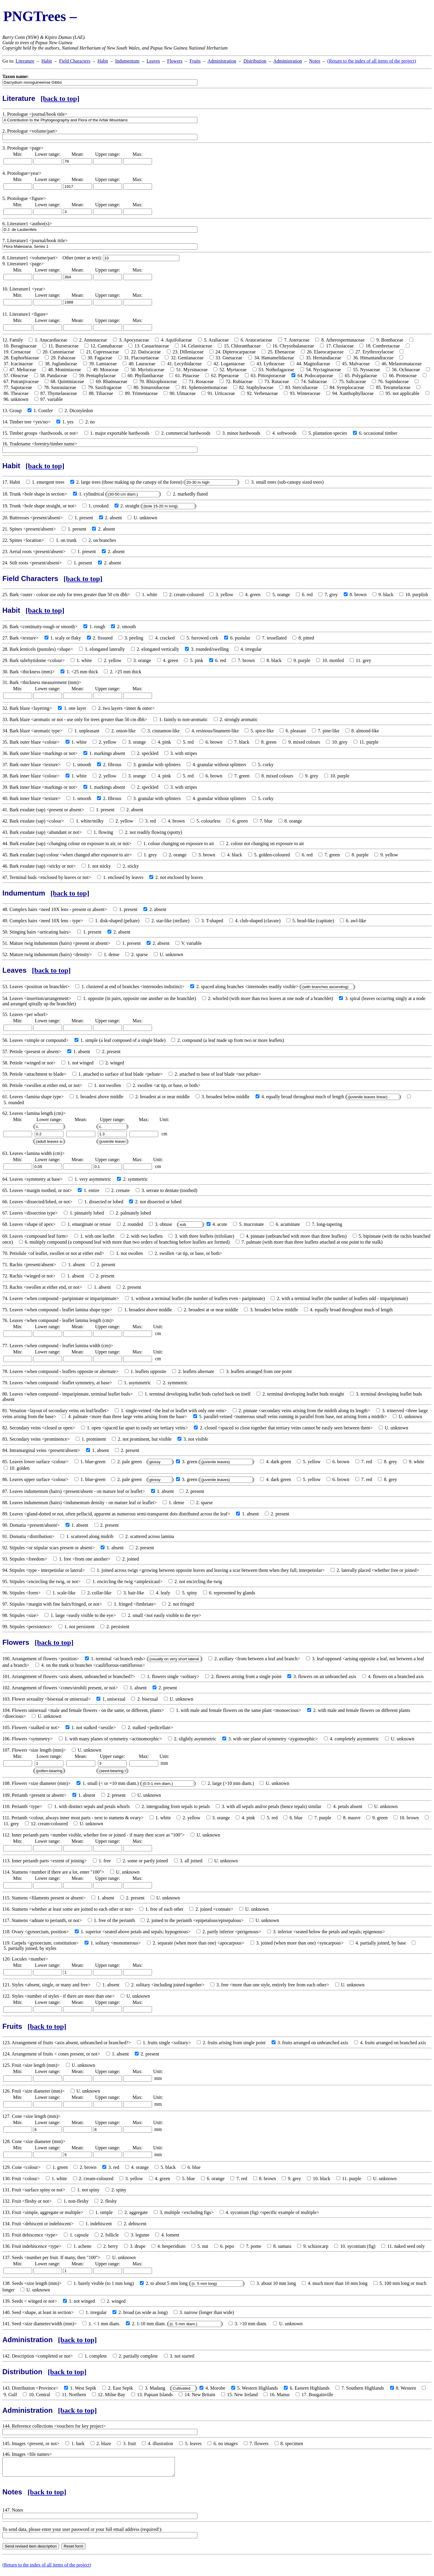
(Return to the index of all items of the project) (371, 61)
